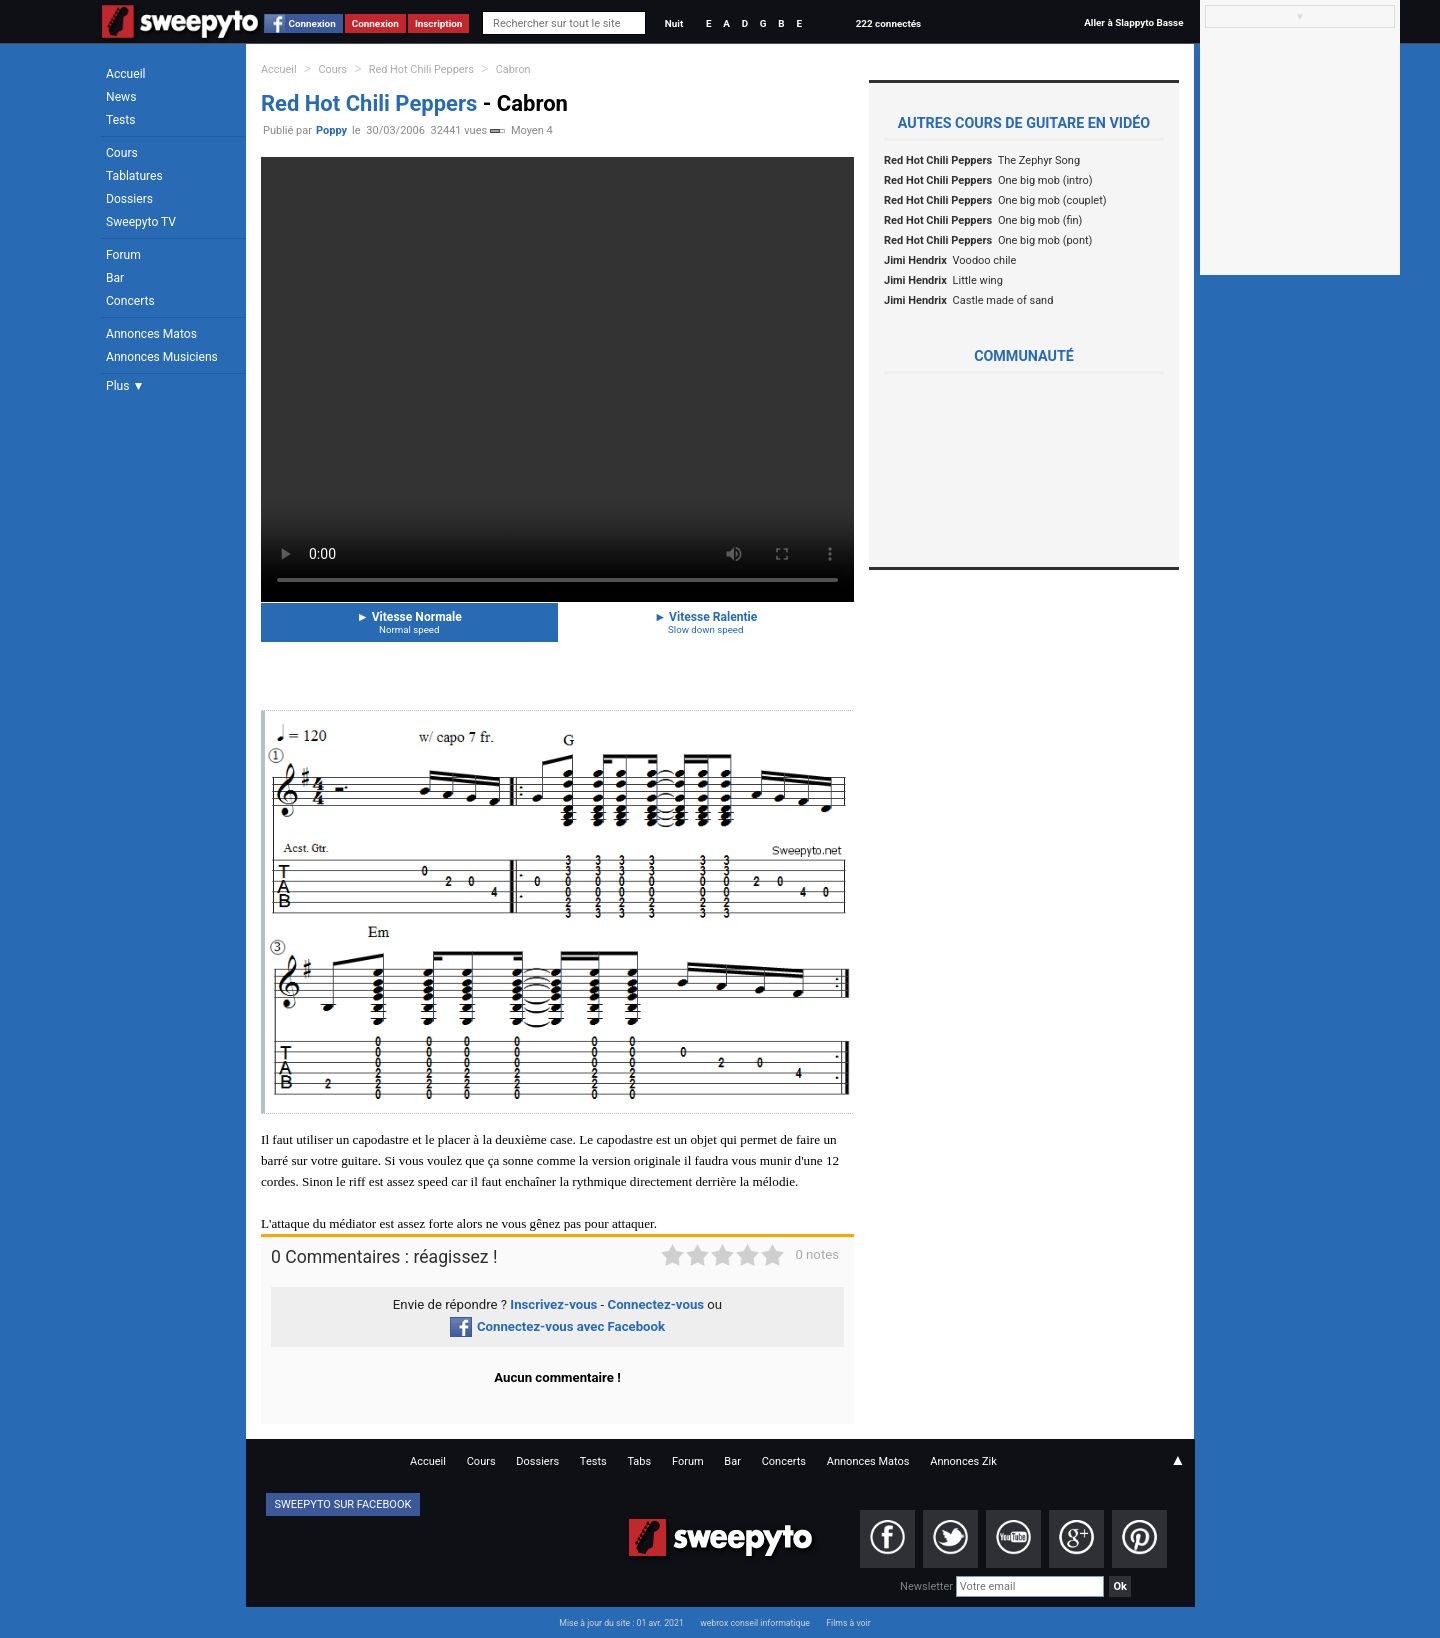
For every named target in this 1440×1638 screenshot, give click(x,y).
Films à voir (848, 1623)
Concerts (130, 301)
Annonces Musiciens (162, 357)
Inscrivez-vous (553, 1304)
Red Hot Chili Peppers (421, 69)
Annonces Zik (963, 1461)
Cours (122, 153)
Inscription (439, 23)
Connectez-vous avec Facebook (557, 1326)
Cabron (513, 69)
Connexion (312, 23)
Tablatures (134, 176)
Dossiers (129, 199)
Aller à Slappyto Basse (1133, 22)
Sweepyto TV (141, 222)
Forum (123, 255)
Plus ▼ (125, 386)
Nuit (674, 23)
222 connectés (888, 23)
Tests (120, 120)
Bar (115, 278)
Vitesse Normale (409, 622)
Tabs (639, 1461)
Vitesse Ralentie (706, 622)
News (121, 97)
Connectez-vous (656, 1304)
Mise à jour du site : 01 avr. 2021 (621, 1623)
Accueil (126, 74)
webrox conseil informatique (755, 1623)
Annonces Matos (151, 334)
